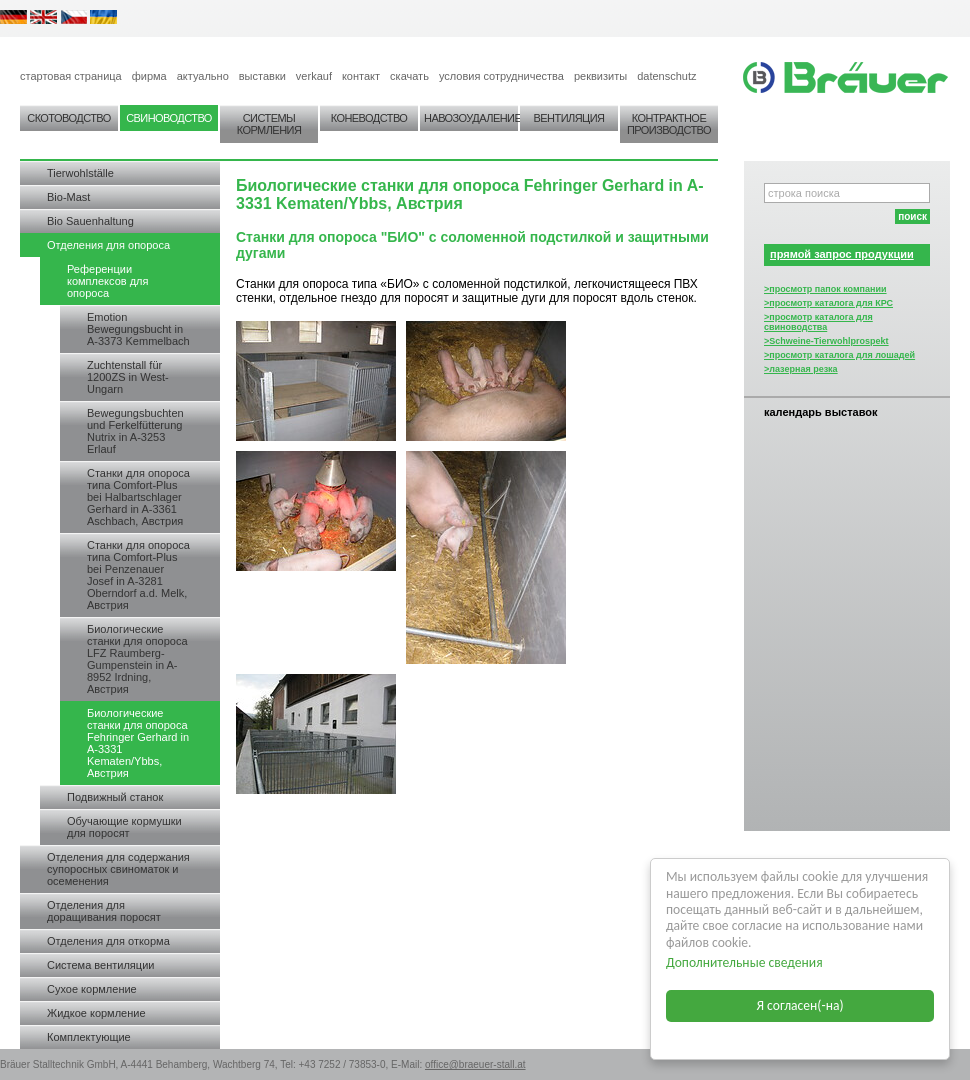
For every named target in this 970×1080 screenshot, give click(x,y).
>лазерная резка (801, 369)
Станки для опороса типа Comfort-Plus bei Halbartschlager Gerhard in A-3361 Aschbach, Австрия (138, 497)
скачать (409, 76)
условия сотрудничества (501, 76)
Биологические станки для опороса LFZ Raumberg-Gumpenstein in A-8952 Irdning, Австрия (137, 659)
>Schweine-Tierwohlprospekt (826, 341)
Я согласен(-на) (800, 1005)
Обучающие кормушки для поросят (124, 827)
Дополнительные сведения (744, 962)
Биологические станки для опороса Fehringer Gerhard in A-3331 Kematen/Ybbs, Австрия (138, 743)
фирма (149, 76)
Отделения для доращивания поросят (104, 911)
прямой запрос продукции (842, 254)
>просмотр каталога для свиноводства (818, 322)
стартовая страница (71, 76)
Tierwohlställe (80, 173)
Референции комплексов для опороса (107, 281)
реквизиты (600, 76)
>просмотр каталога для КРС (828, 303)
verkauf (314, 76)
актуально (203, 76)
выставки (262, 76)
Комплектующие (89, 1037)
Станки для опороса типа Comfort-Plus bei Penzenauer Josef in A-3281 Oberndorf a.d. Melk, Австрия (138, 575)
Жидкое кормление (96, 1013)
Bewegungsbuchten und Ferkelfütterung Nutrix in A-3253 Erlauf (135, 431)
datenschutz (666, 76)
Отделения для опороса (108, 245)
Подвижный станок (115, 797)
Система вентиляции (100, 965)
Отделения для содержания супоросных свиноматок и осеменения (118, 869)
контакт (361, 76)
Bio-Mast (68, 197)
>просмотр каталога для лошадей (839, 355)
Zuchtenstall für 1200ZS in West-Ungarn (128, 377)
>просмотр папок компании (825, 289)
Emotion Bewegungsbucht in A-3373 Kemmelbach (138, 329)
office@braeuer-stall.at (475, 1064)
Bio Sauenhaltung (90, 221)
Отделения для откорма (108, 941)
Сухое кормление (92, 989)
